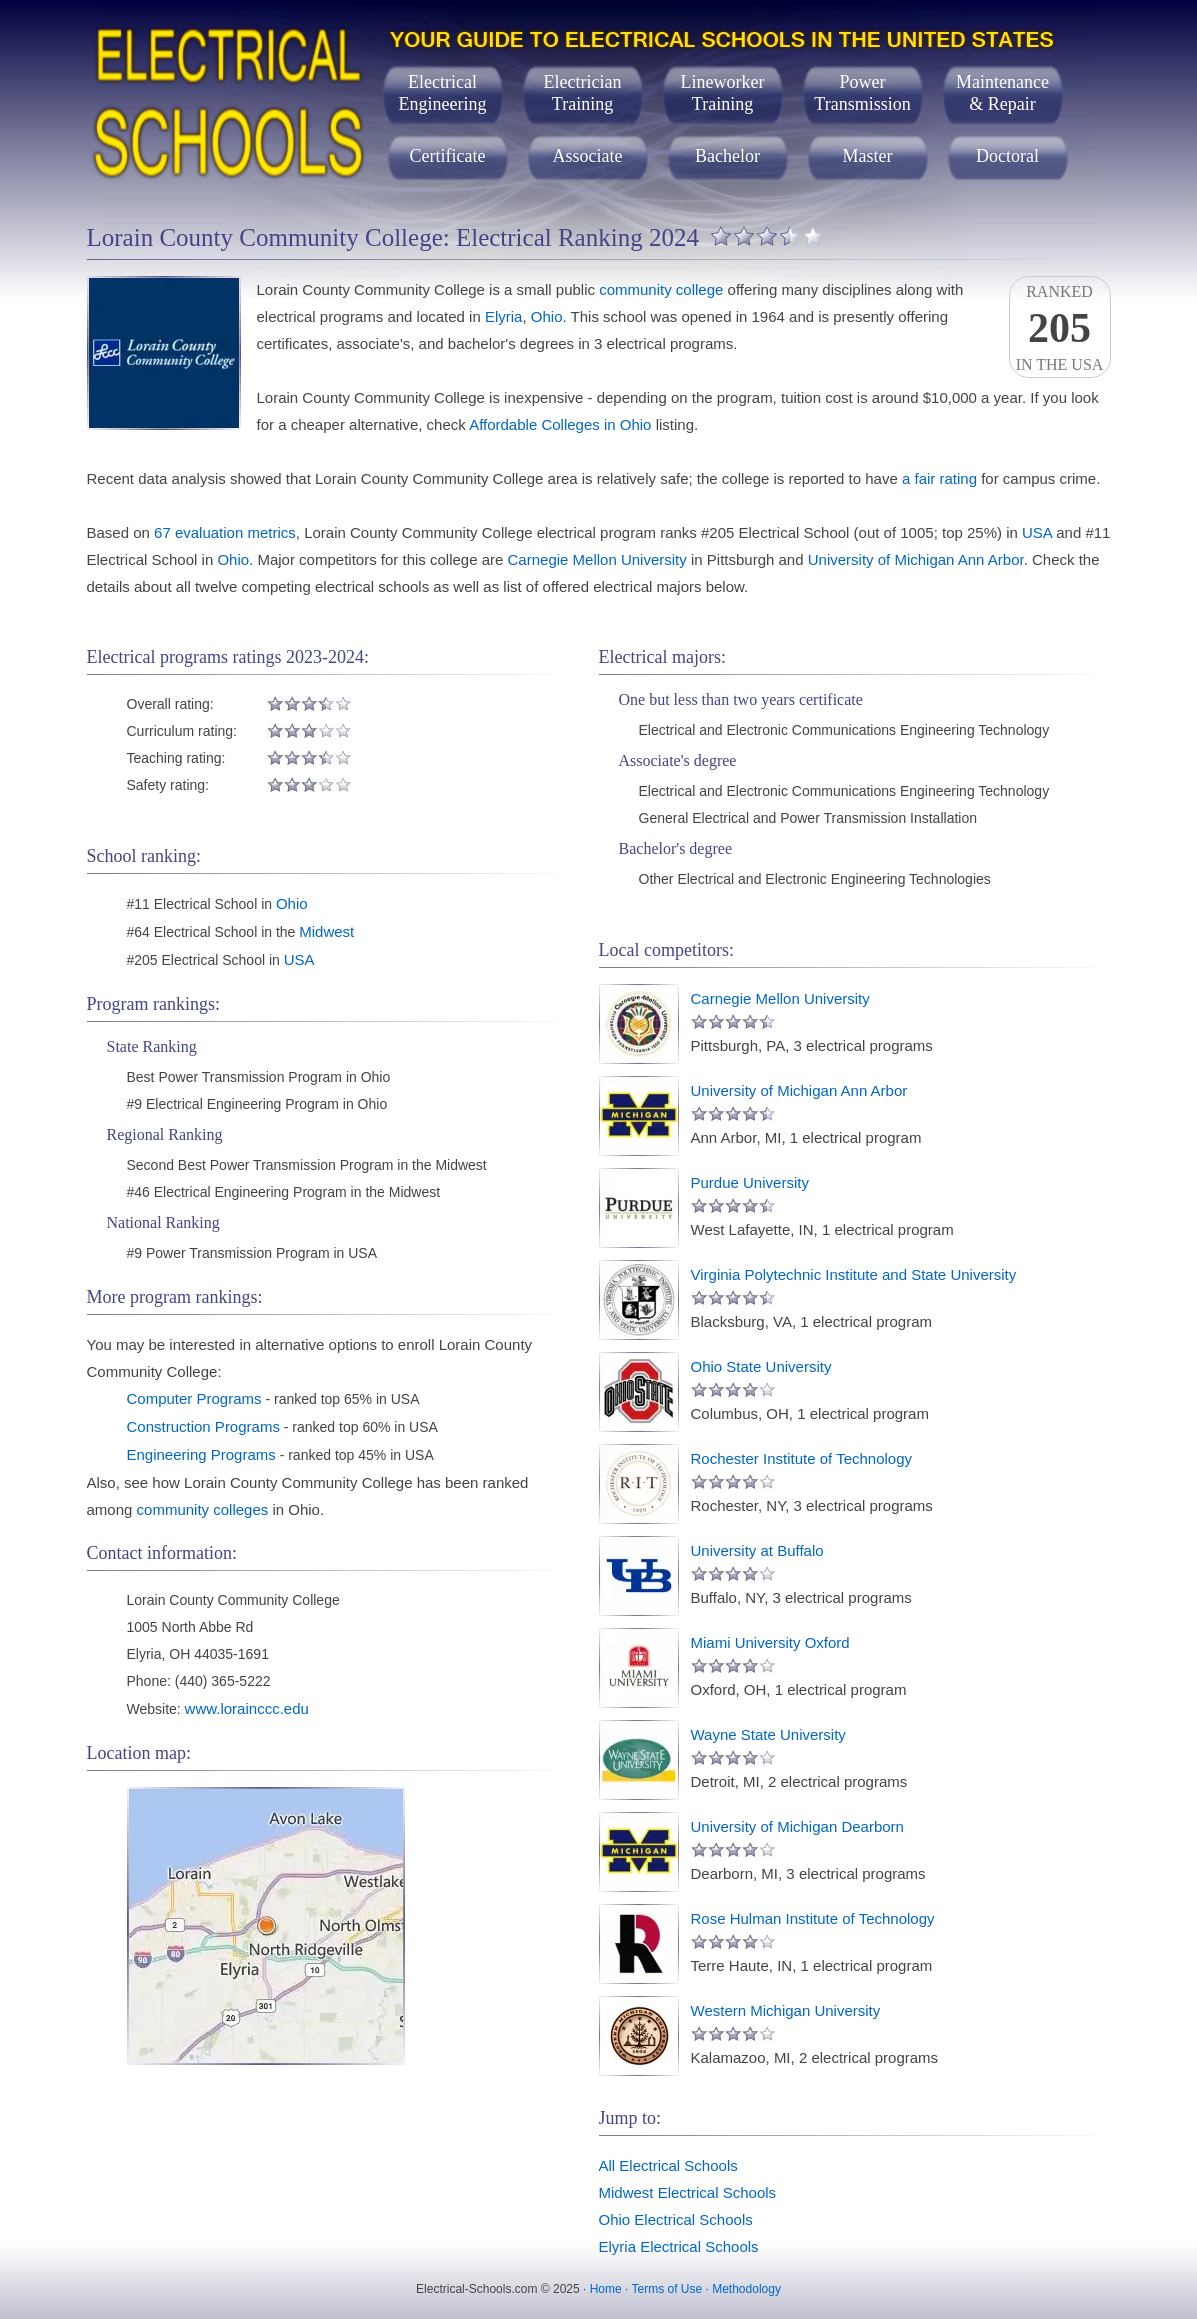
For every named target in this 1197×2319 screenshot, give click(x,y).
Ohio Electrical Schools (676, 2219)
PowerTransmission (862, 93)
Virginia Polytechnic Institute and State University (854, 1274)
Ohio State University (761, 1366)
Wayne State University (768, 1734)
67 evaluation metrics (225, 532)
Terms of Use (666, 2289)
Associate (588, 156)
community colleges (203, 1509)
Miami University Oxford (770, 1642)
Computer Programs (194, 1398)
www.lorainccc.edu (247, 1708)
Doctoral (1007, 156)
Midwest (326, 931)
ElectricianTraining (583, 93)
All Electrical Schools (668, 2165)
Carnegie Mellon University (597, 559)
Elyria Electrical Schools (679, 2246)
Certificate (448, 156)
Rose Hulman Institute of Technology (813, 1918)
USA (1037, 532)
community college (661, 289)
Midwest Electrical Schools (688, 2192)
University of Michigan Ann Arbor (916, 559)
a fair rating (939, 478)
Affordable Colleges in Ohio (560, 424)
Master (868, 156)
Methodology (746, 2289)
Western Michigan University (786, 2010)
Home (606, 2289)
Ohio (547, 316)
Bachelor (727, 156)
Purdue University (750, 1182)
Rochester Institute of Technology (802, 1458)
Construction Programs (203, 1426)
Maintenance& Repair (1002, 93)
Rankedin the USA (1060, 328)
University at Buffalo (757, 1550)
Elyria (504, 316)
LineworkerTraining (723, 93)
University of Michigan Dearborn (797, 1826)
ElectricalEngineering (443, 93)
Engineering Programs (201, 1454)
